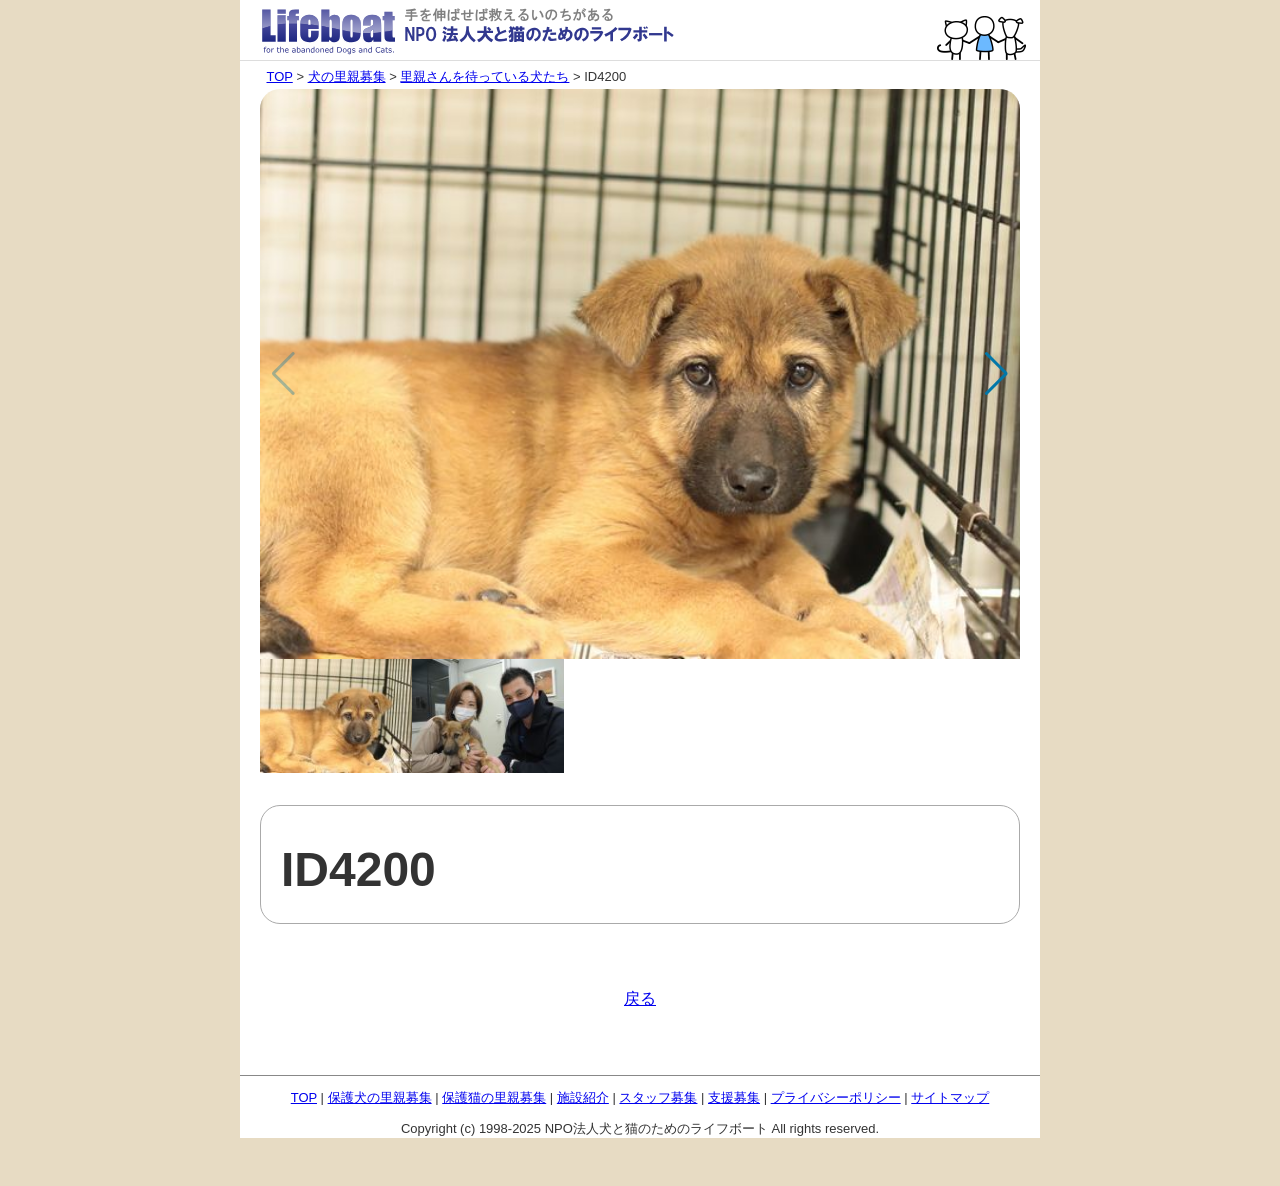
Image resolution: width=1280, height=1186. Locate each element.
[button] (996, 374)
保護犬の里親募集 (380, 1097)
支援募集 (734, 1097)
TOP (280, 76)
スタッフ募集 (658, 1097)
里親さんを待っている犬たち (484, 76)
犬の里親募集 (347, 76)
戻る (640, 998)
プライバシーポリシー (836, 1097)
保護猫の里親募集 (494, 1097)
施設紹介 (583, 1097)
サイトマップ (950, 1097)
